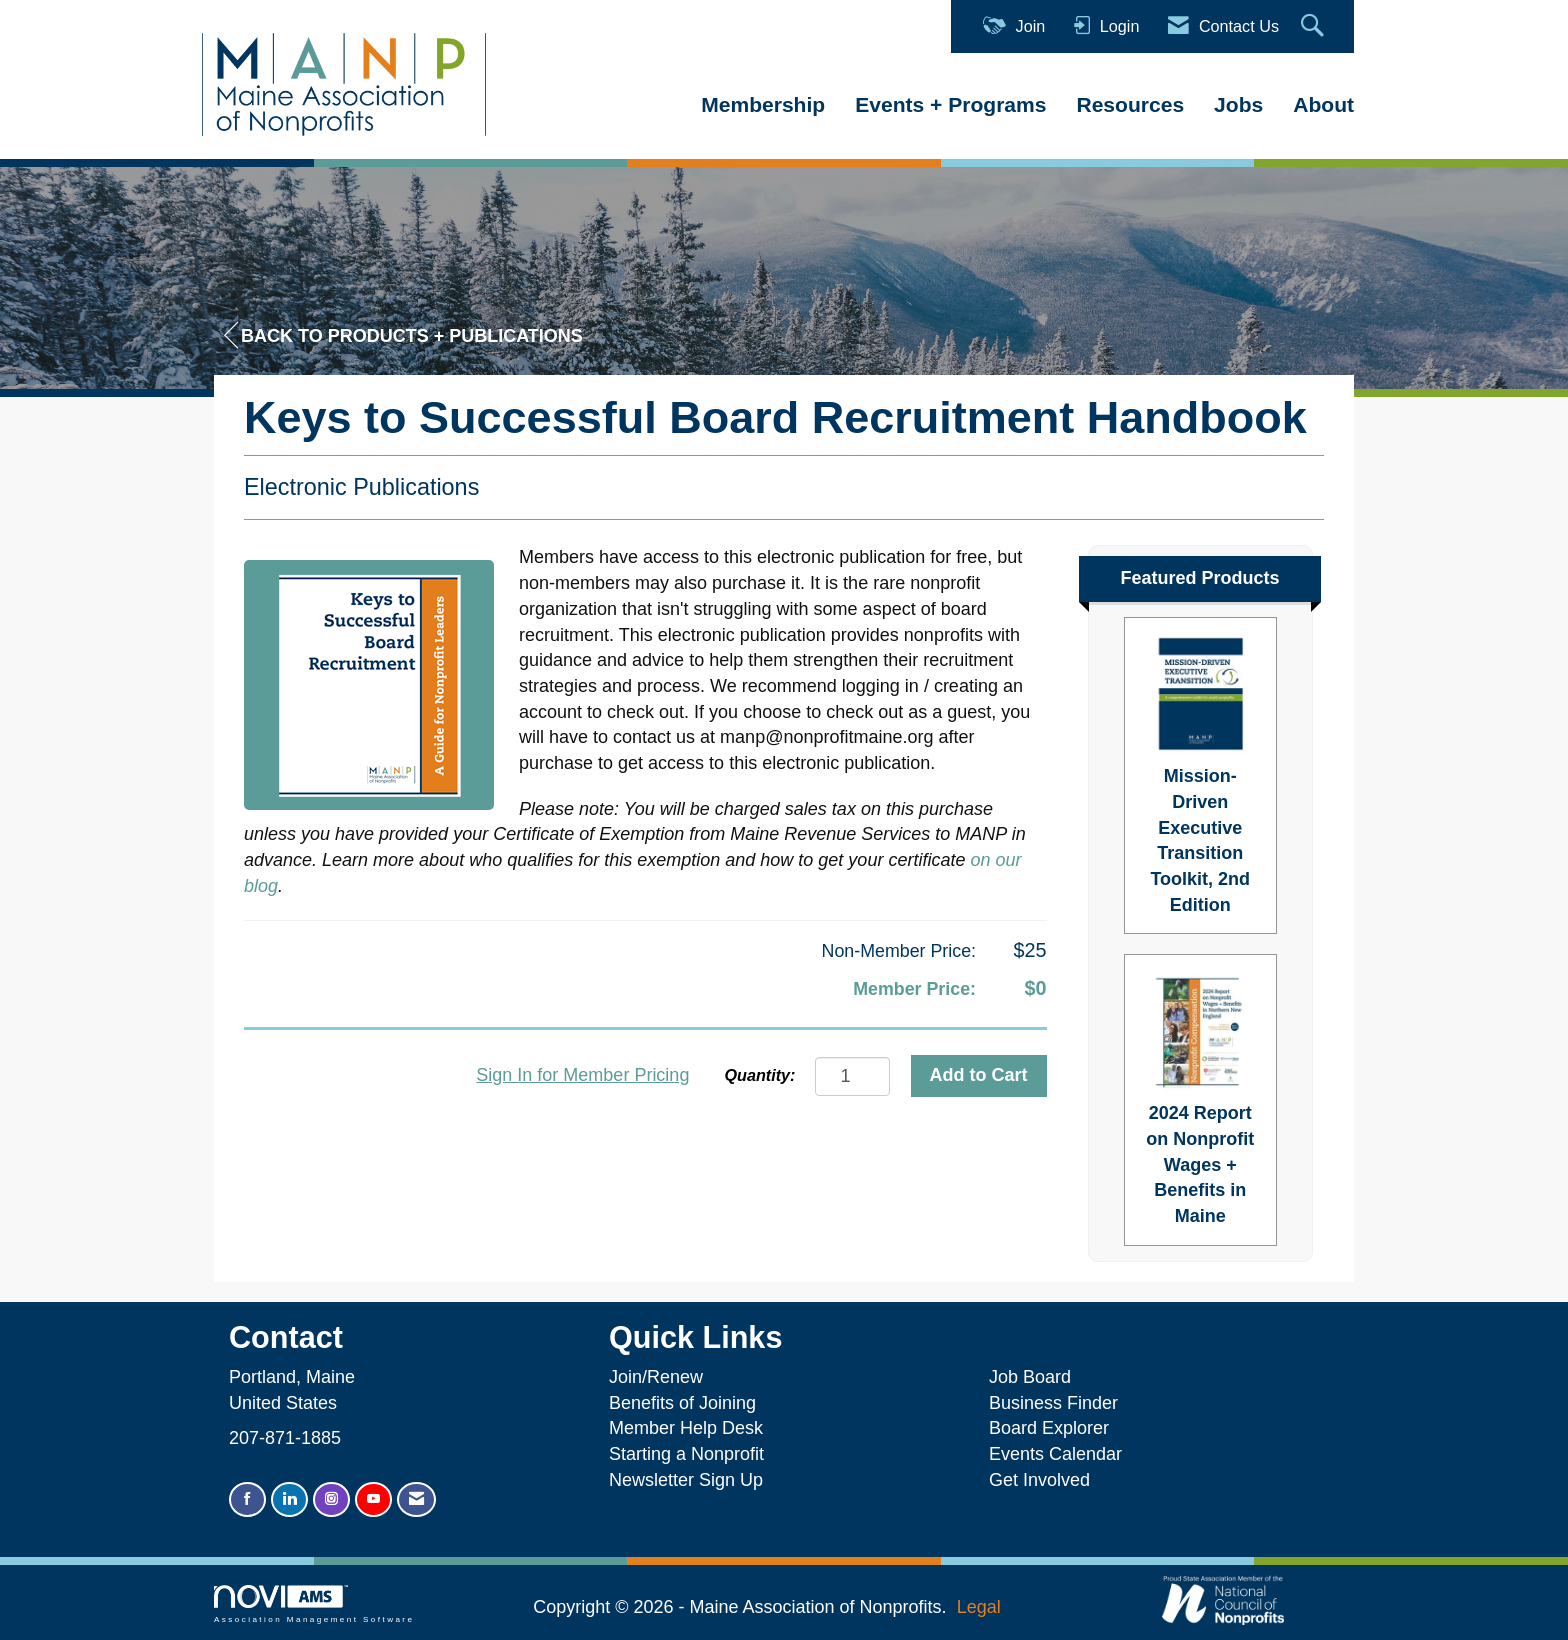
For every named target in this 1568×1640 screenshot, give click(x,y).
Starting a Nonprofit (686, 1454)
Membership (763, 104)
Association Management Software (314, 1604)
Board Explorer (1049, 1428)
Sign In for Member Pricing (582, 1075)
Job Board (1035, 1377)
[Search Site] (1315, 26)
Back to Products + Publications (403, 335)
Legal (979, 1607)
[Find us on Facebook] (247, 1499)
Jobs (1238, 104)
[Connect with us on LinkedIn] (289, 1499)
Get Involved (1039, 1480)
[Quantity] (852, 1076)
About (1323, 104)
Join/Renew (656, 1377)
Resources (1130, 104)
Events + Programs (950, 104)
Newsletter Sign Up (686, 1480)
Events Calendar (1055, 1454)
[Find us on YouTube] (373, 1499)
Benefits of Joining (682, 1403)
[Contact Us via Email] (416, 1499)
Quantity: (759, 1075)
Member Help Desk (686, 1428)
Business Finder (1058, 1403)
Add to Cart (979, 1075)
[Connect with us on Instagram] (331, 1499)
